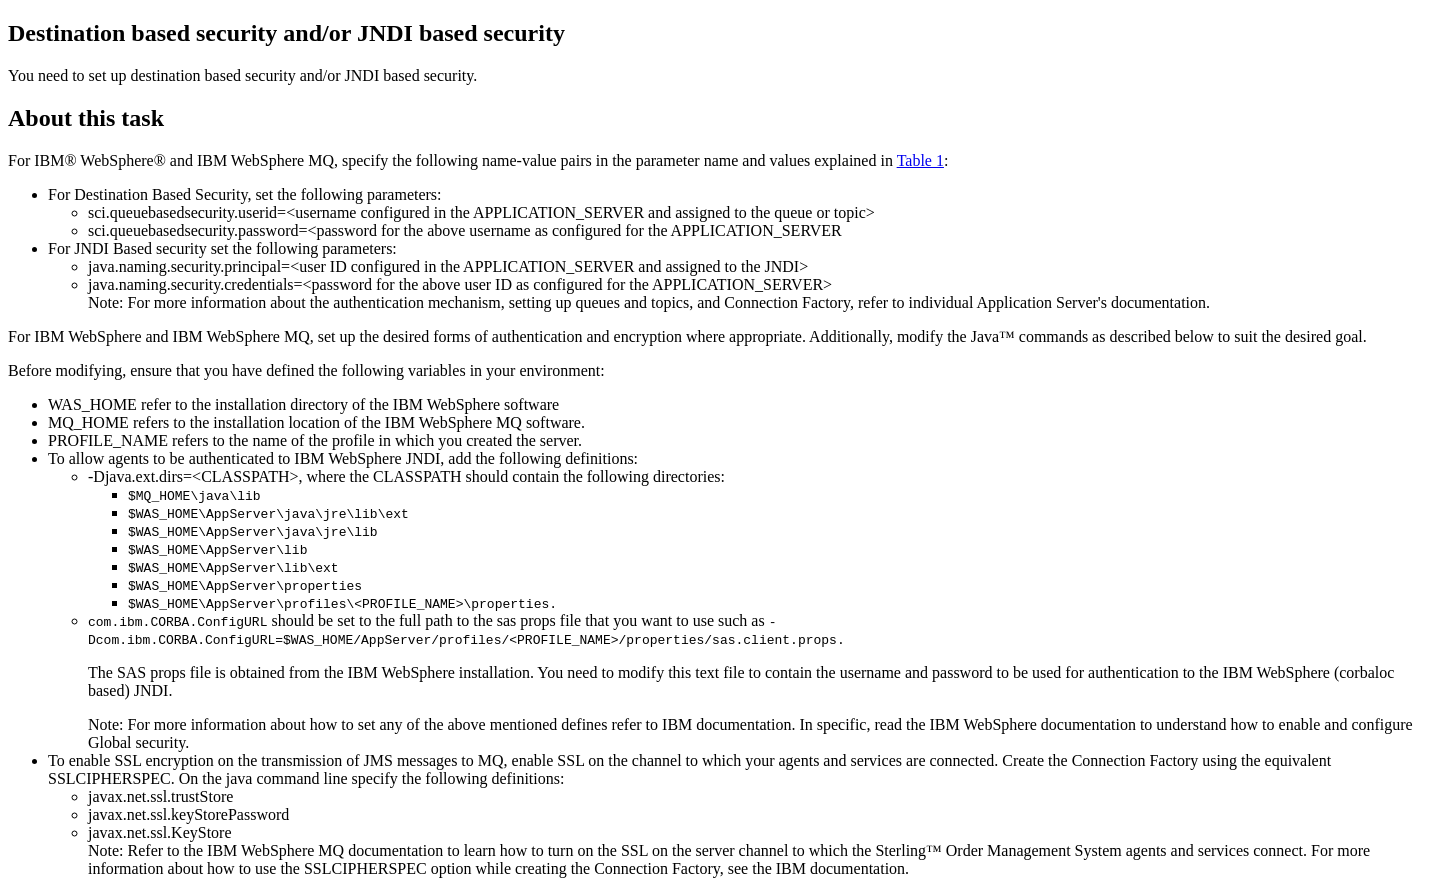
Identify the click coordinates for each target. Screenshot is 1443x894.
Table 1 (920, 160)
